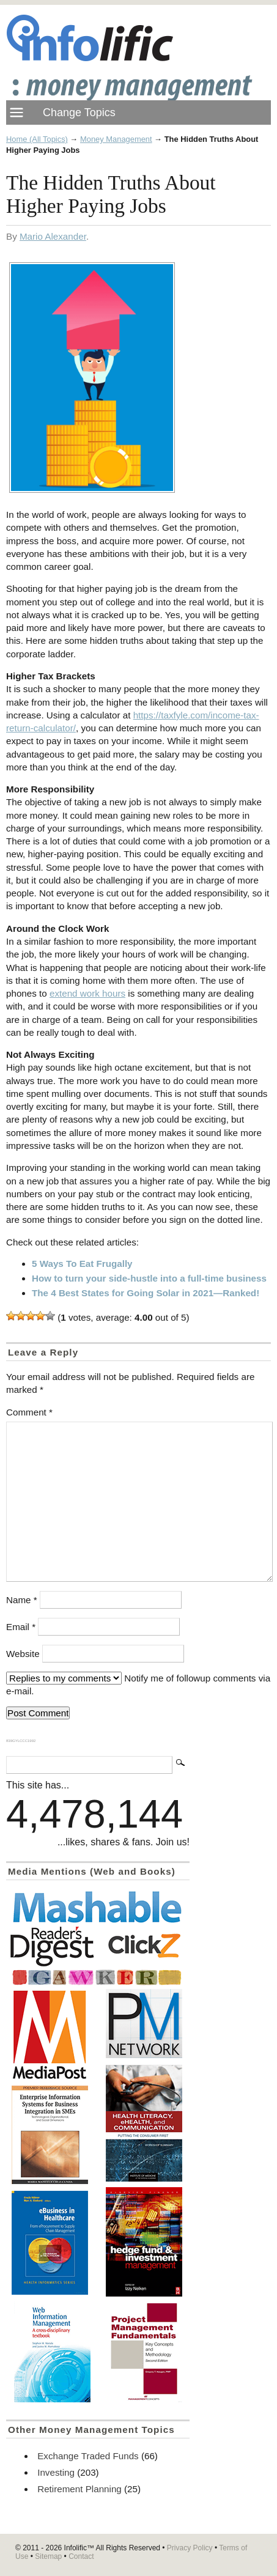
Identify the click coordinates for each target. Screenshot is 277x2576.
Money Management (116, 139)
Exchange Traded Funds (87, 2456)
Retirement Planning (79, 2489)
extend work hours (87, 993)
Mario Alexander (53, 236)
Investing (56, 2472)
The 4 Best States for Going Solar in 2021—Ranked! (145, 1293)
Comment (29, 1412)
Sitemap (48, 2556)
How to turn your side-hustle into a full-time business (149, 1278)
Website (23, 1653)
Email (20, 1627)
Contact (81, 2556)
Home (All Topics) (37, 139)
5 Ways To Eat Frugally (82, 1263)
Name (21, 1600)
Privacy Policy (190, 2548)
